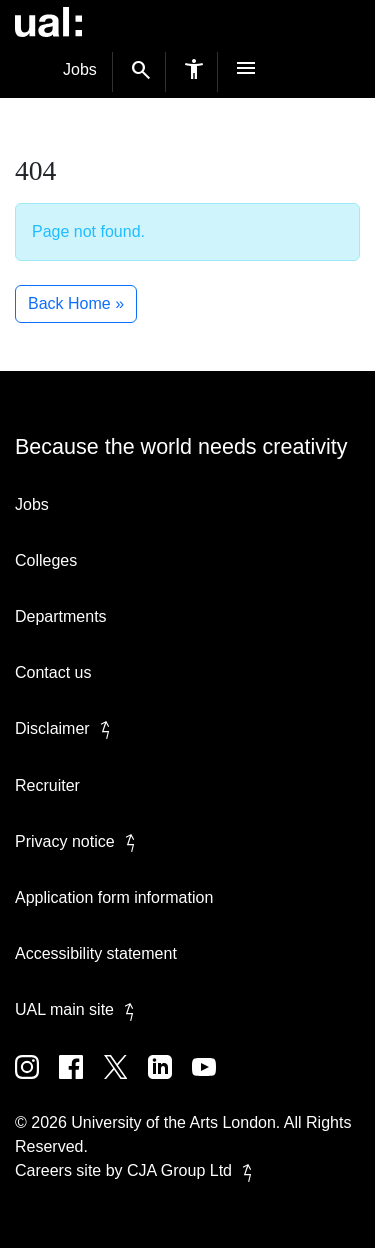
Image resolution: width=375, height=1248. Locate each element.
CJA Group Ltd (193, 1170)
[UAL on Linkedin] (170, 1081)
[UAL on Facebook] (81, 1081)
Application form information (114, 897)
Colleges (46, 560)
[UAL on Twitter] (126, 1081)
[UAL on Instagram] (37, 1081)
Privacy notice (79, 841)
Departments (61, 616)
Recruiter (47, 785)
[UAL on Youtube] (212, 1081)
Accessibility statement (96, 953)
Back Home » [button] (76, 303)
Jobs (80, 69)
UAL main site (78, 1009)
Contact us (53, 672)
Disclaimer (66, 728)
